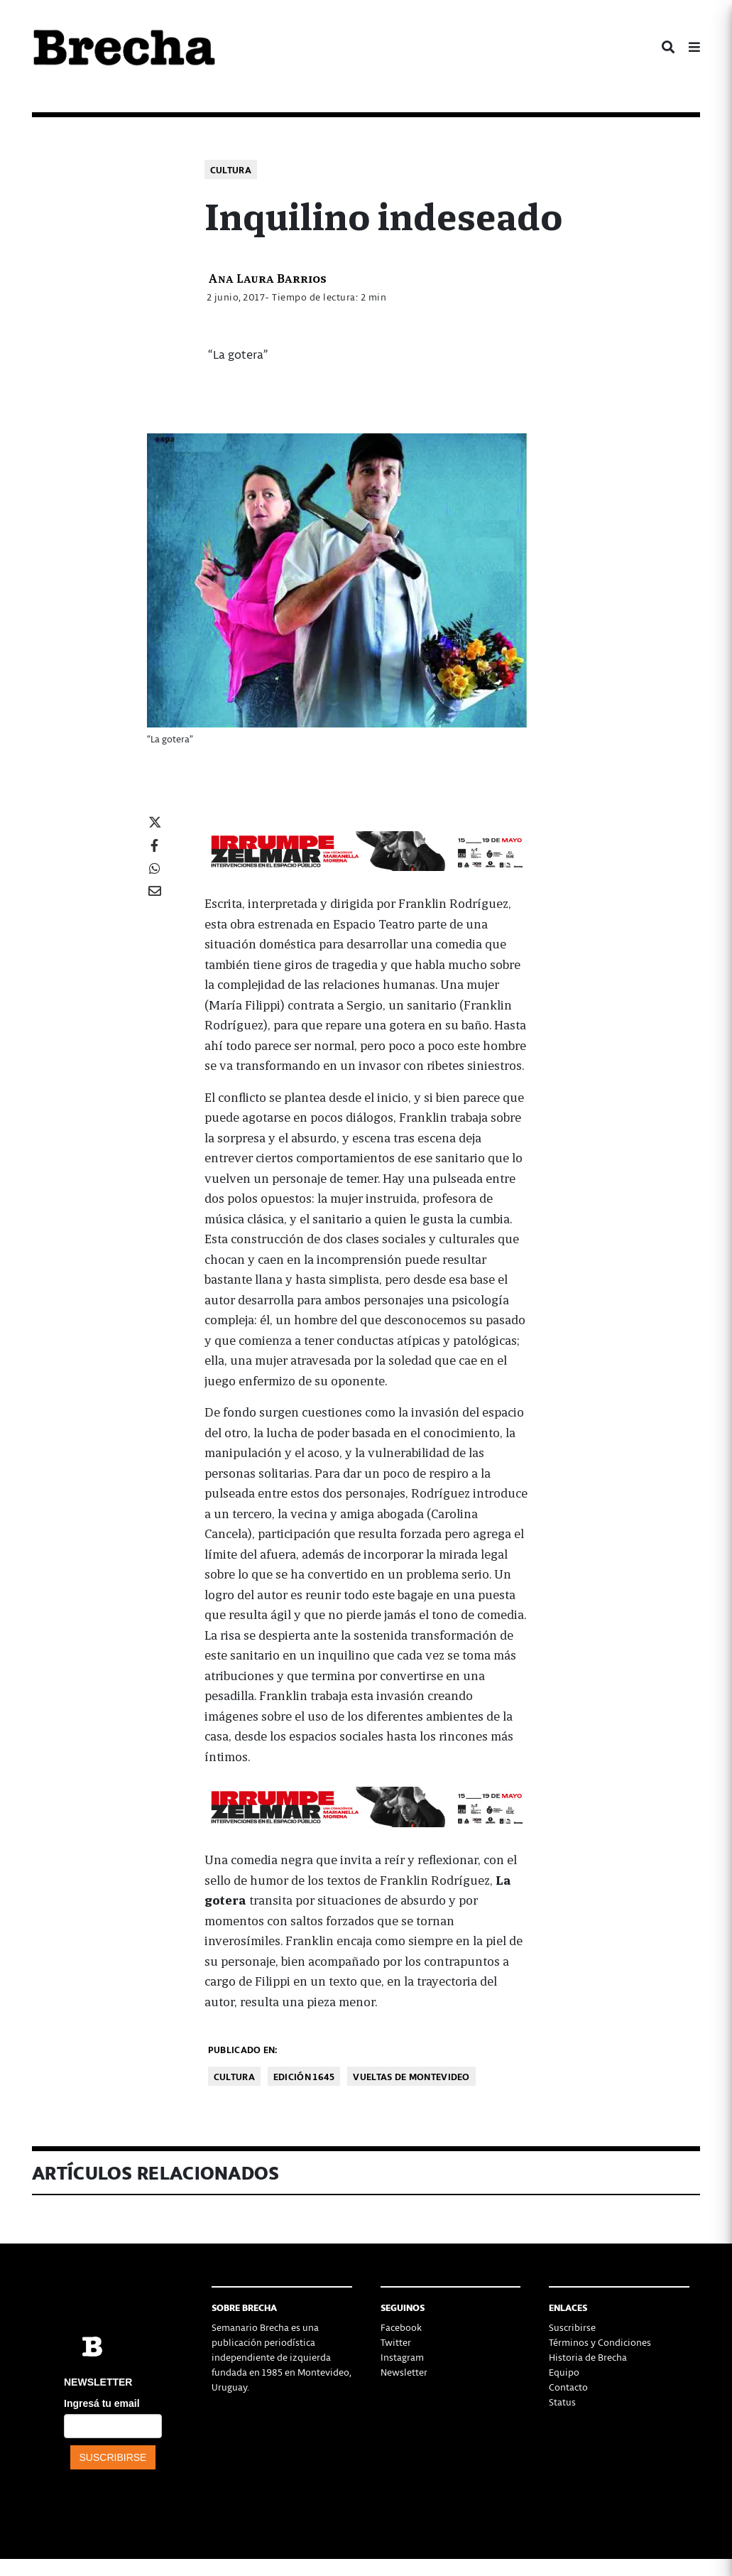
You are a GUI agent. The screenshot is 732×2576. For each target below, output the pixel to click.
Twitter (396, 2342)
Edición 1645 (304, 2076)
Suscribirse (572, 2327)
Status (562, 2401)
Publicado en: (243, 2049)
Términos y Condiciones (600, 2342)
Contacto (568, 2386)
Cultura (230, 169)
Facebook (401, 2327)
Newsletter (404, 2372)
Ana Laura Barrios (267, 277)
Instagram (402, 2357)
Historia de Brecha (588, 2357)
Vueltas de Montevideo (411, 2076)
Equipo (564, 2372)
